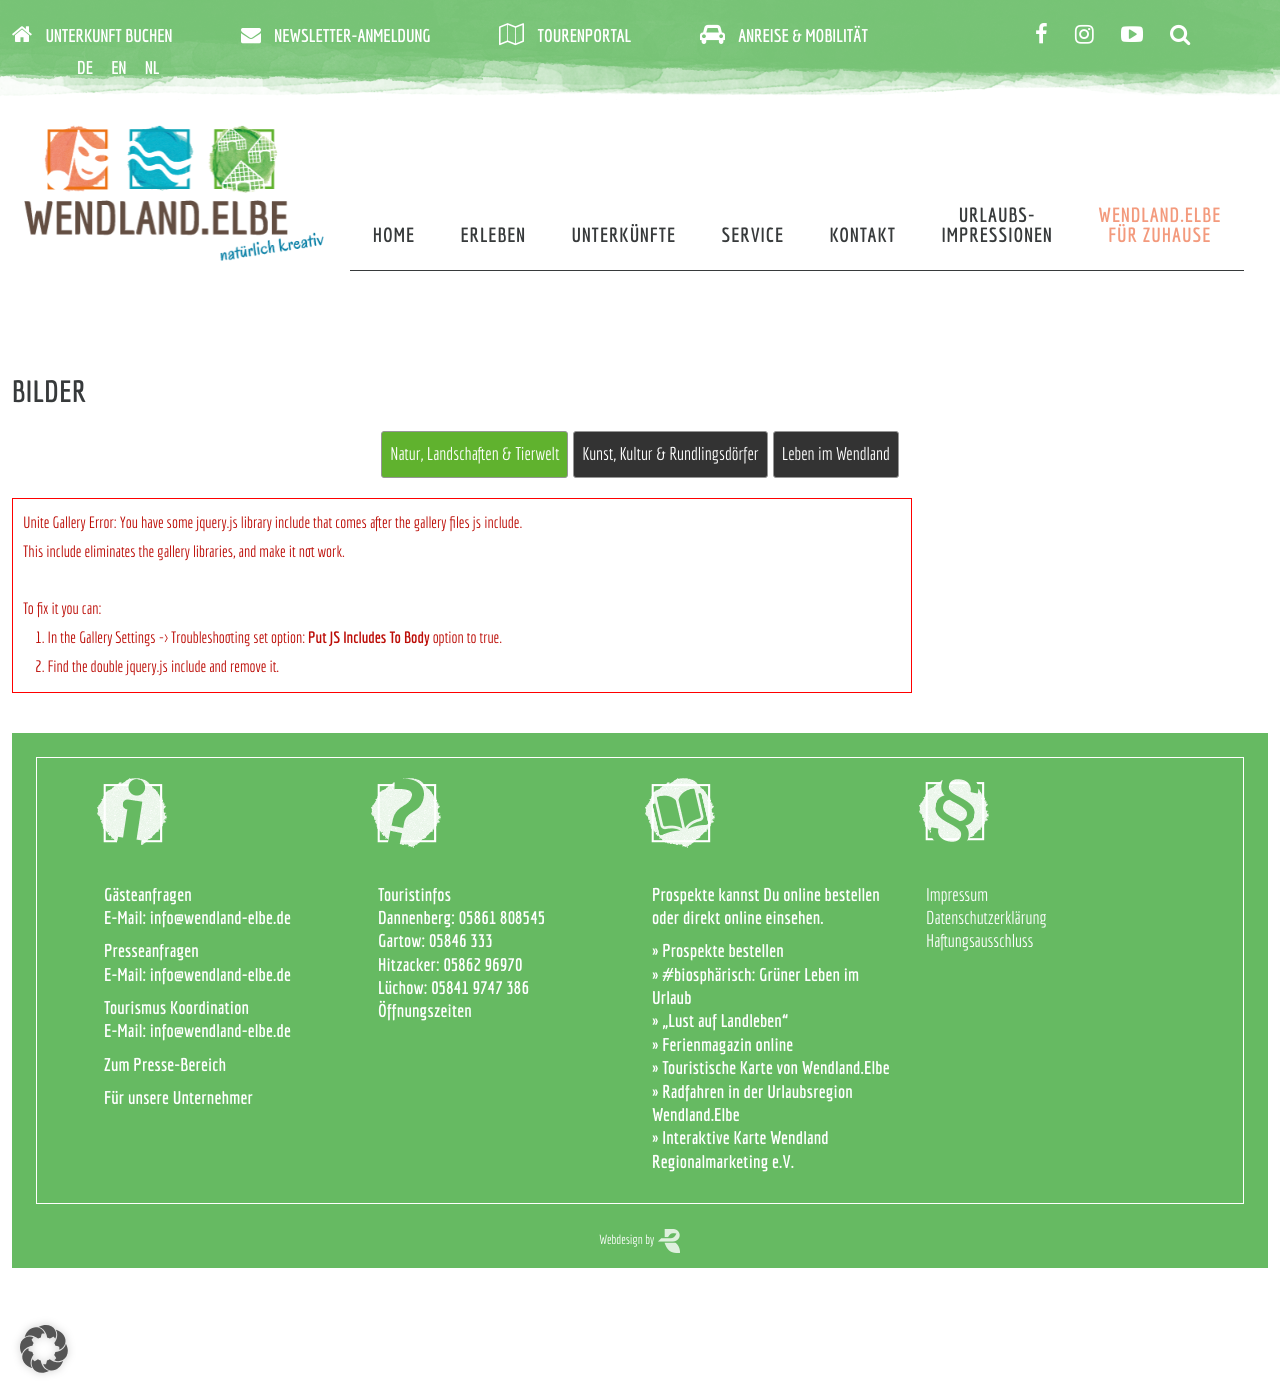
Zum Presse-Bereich (165, 1064)
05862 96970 (482, 964)
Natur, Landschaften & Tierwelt (474, 453)
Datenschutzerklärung (986, 917)
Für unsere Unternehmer (178, 1097)
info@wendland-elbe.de (220, 917)
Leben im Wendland (836, 453)
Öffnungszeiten (425, 1010)
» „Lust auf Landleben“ (720, 1020)
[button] (44, 1349)
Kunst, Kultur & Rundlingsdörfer (670, 453)
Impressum (957, 894)
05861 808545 (502, 917)
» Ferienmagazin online (722, 1044)
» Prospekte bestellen (718, 950)
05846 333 (461, 940)
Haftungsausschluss (979, 940)
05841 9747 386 (480, 987)
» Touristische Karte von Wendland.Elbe (771, 1067)
